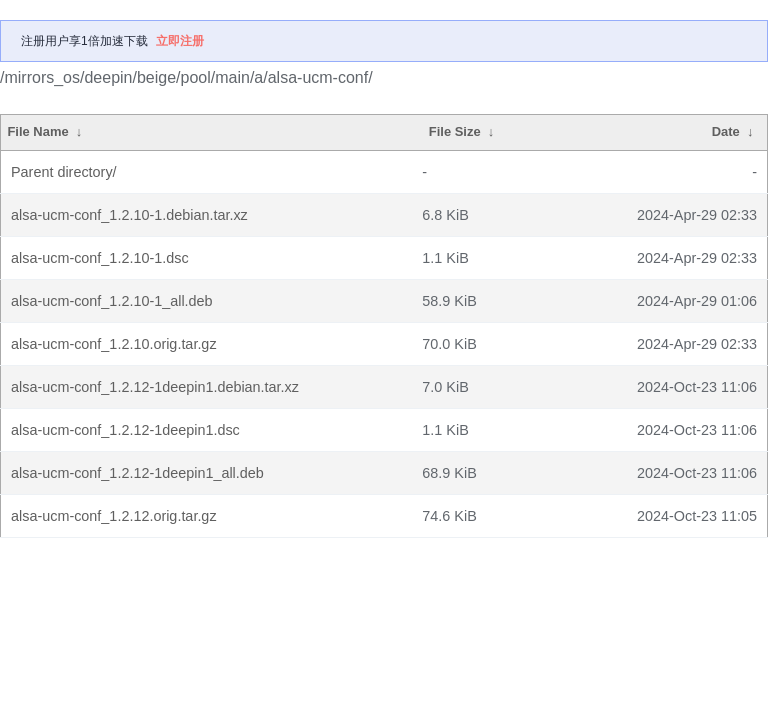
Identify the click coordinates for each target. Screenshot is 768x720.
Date (726, 131)
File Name (37, 131)
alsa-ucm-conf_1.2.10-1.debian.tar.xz (129, 215)
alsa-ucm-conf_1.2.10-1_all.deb (112, 301)
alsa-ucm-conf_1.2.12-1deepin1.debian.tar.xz (155, 387)
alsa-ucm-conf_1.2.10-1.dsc (100, 258)
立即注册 (180, 41)
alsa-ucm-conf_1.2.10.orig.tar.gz (114, 344)
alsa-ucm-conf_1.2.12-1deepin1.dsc (125, 430)
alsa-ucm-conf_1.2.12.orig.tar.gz (114, 516)
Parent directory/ (64, 172)
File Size (455, 131)
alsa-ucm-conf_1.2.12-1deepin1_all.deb (137, 473)
